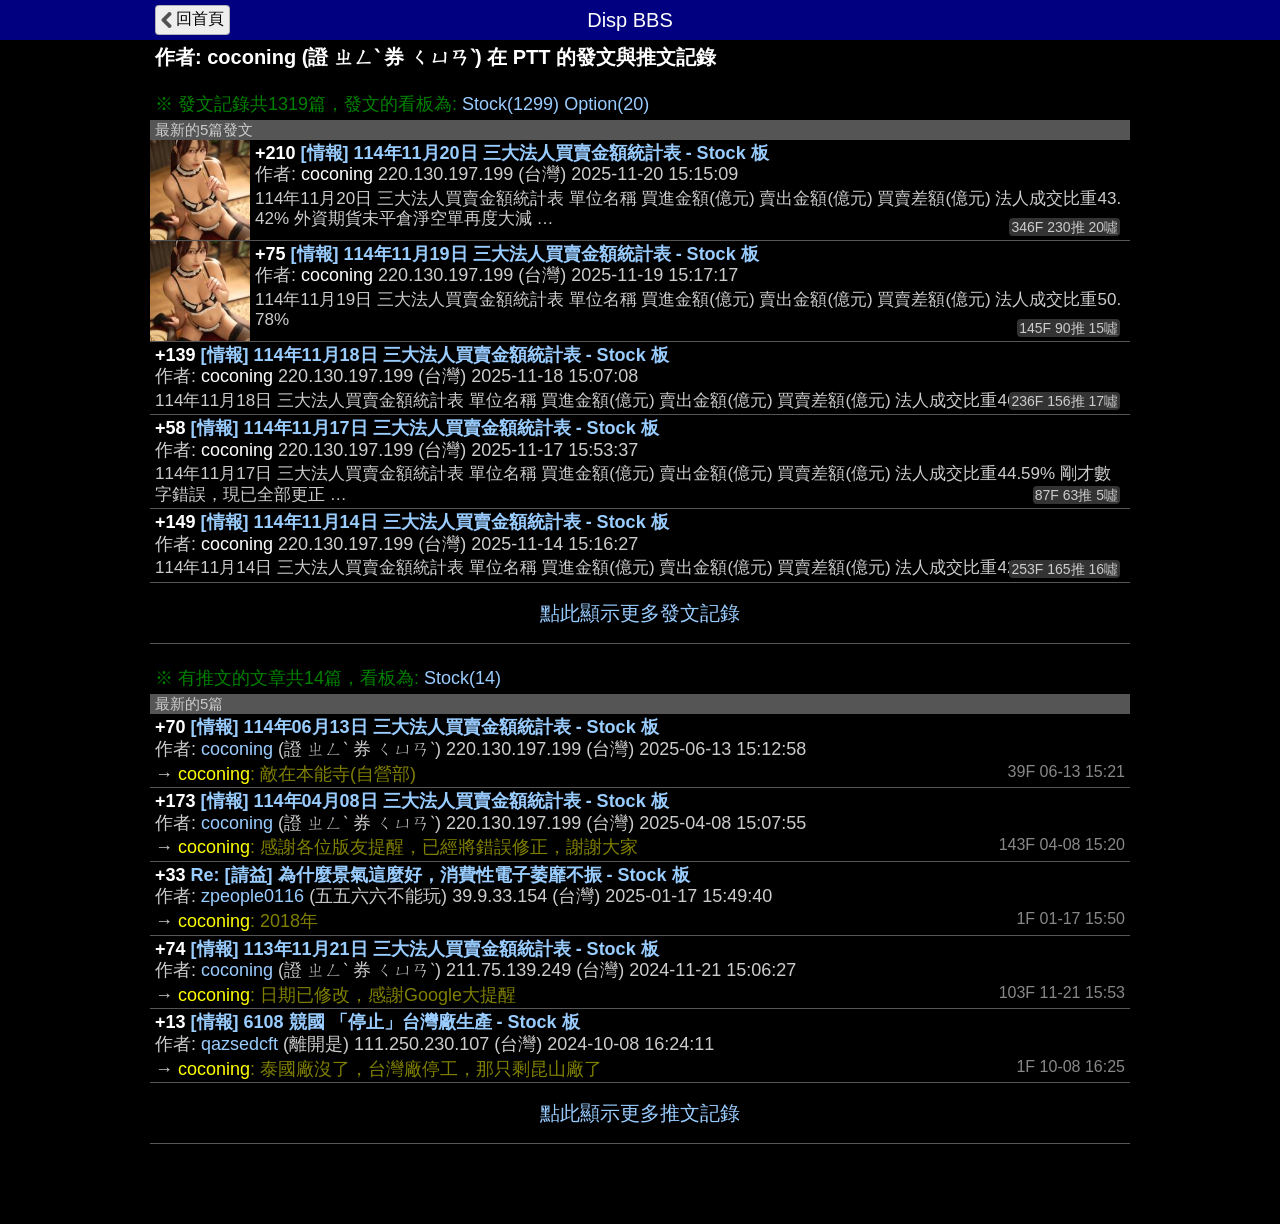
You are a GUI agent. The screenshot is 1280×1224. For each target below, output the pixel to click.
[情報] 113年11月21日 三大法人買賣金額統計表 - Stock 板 (425, 949)
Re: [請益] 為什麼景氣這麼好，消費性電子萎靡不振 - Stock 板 (440, 875)
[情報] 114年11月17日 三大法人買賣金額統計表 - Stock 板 (425, 428)
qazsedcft (239, 1044)
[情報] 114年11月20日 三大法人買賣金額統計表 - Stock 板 (535, 153)
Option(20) (606, 104)
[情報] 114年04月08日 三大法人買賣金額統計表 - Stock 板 (435, 801)
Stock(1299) (510, 104)
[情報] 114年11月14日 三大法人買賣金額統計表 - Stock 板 (435, 522)
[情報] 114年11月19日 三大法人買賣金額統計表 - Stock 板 (525, 254)
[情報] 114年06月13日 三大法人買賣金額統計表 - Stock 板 (425, 727)
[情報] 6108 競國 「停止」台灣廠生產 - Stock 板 (385, 1022)
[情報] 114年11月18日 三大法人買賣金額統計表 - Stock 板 (435, 355)
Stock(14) (462, 678)
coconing (237, 749)
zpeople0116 (252, 896)
